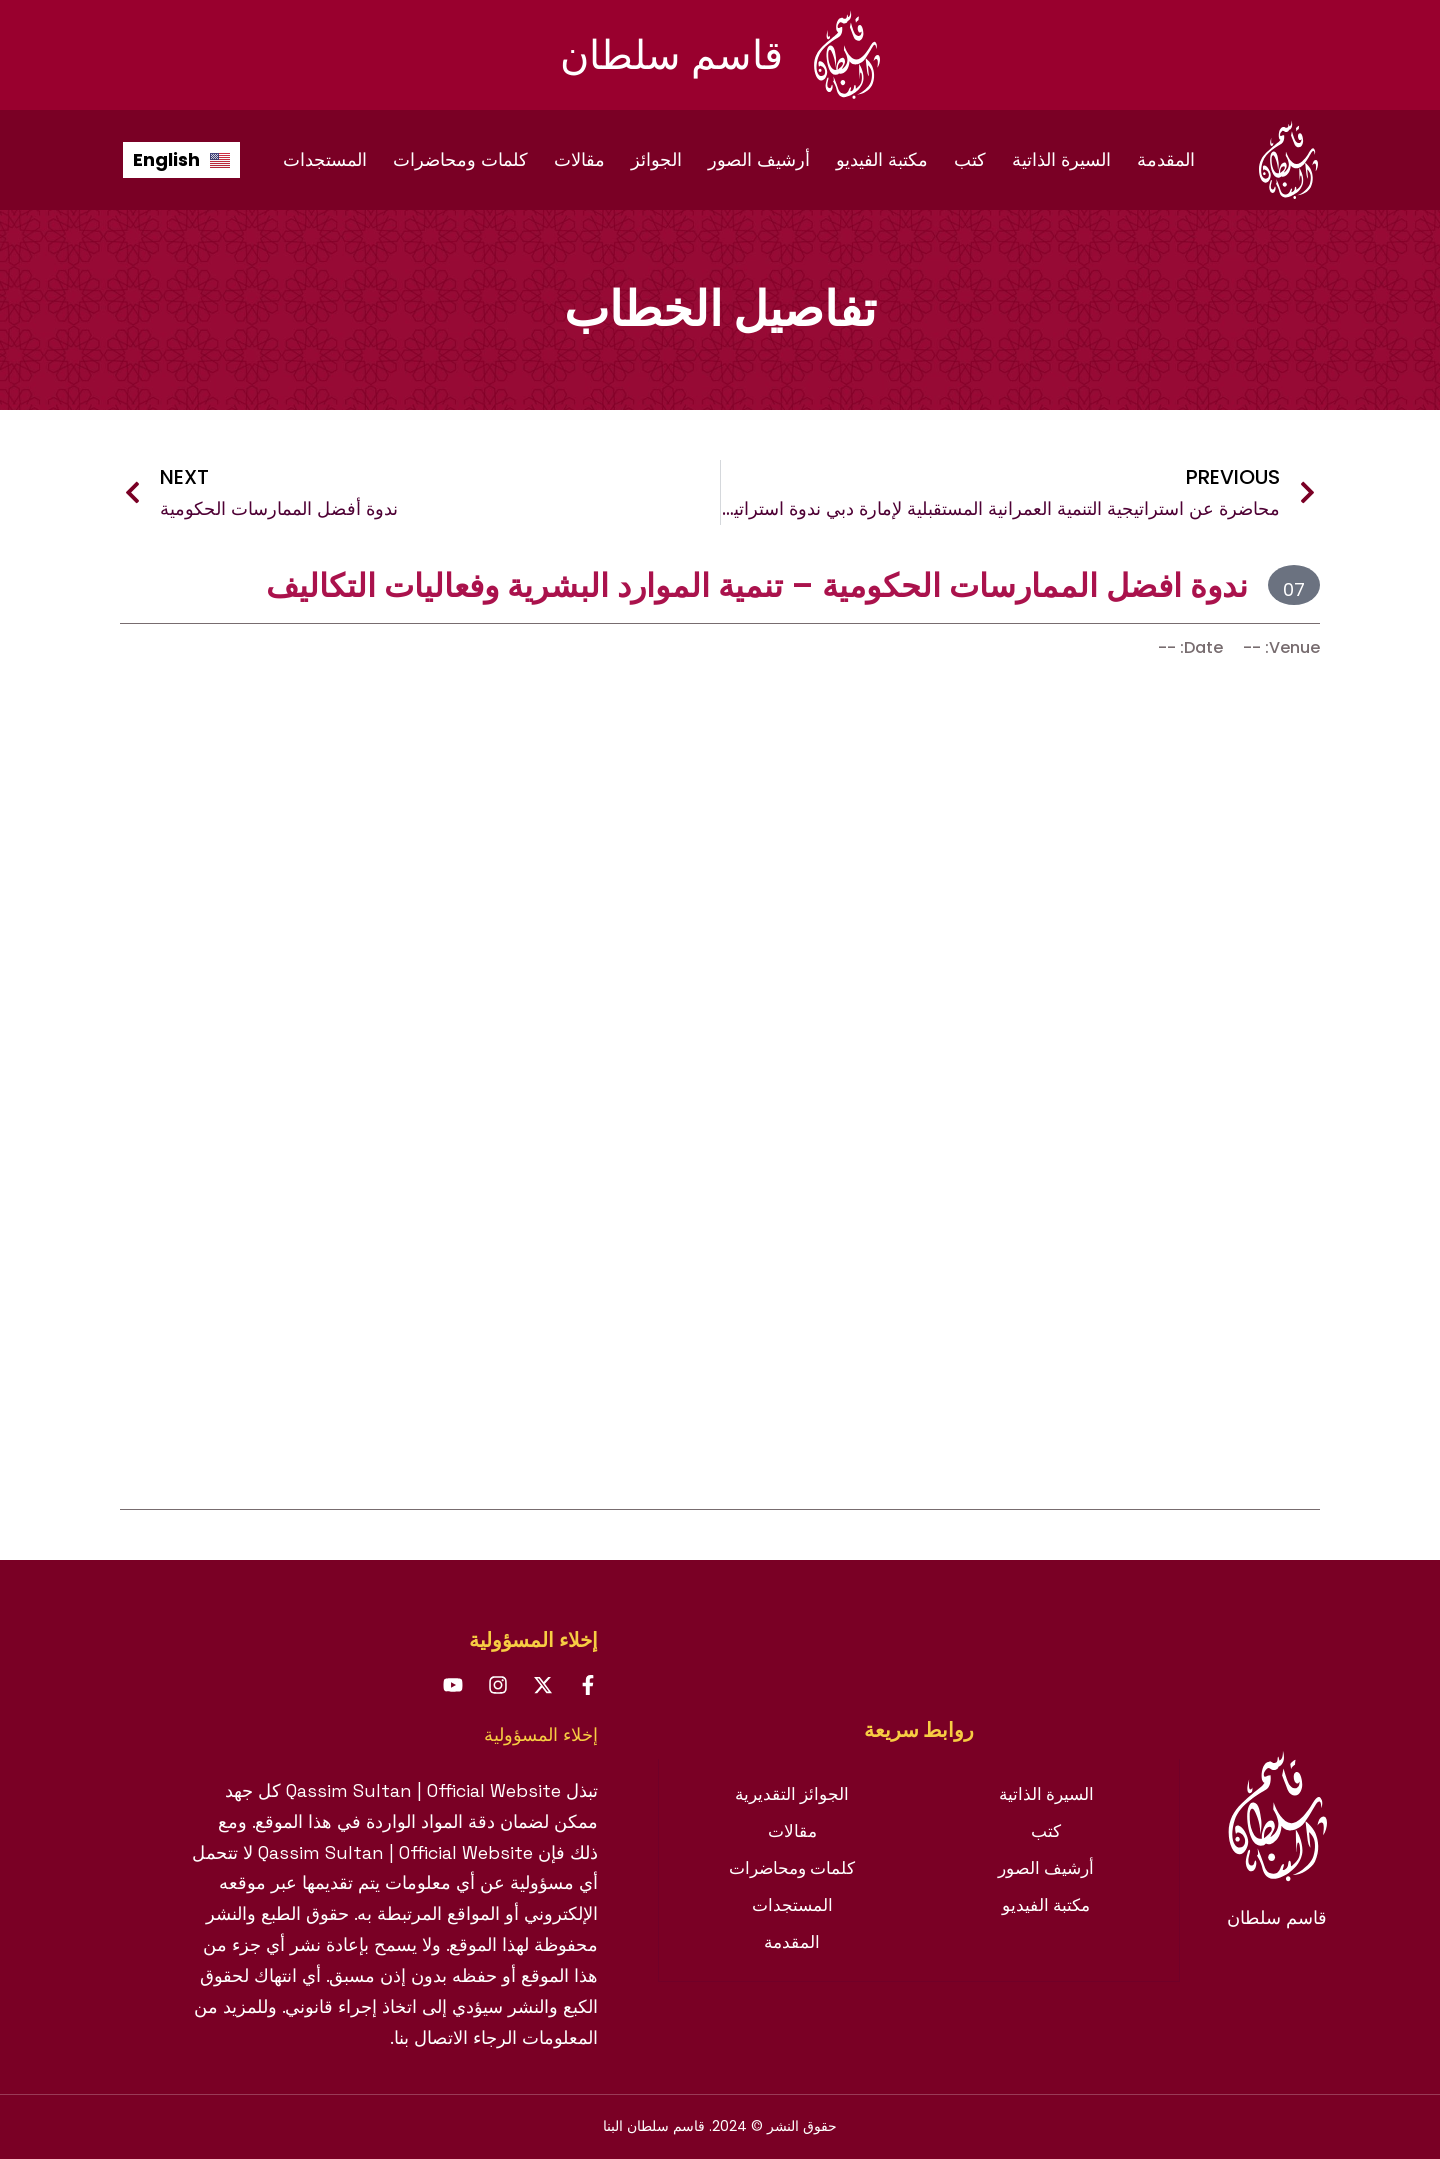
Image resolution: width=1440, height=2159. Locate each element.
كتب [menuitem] (970, 159)
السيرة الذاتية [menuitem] (1061, 159)
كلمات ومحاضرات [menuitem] (460, 159)
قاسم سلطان (671, 55)
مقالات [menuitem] (579, 159)
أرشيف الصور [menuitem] (759, 159)
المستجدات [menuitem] (325, 159)
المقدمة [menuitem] (1166, 159)
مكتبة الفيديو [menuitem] (882, 159)
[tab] (919, 1730)
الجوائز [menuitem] (656, 159)
